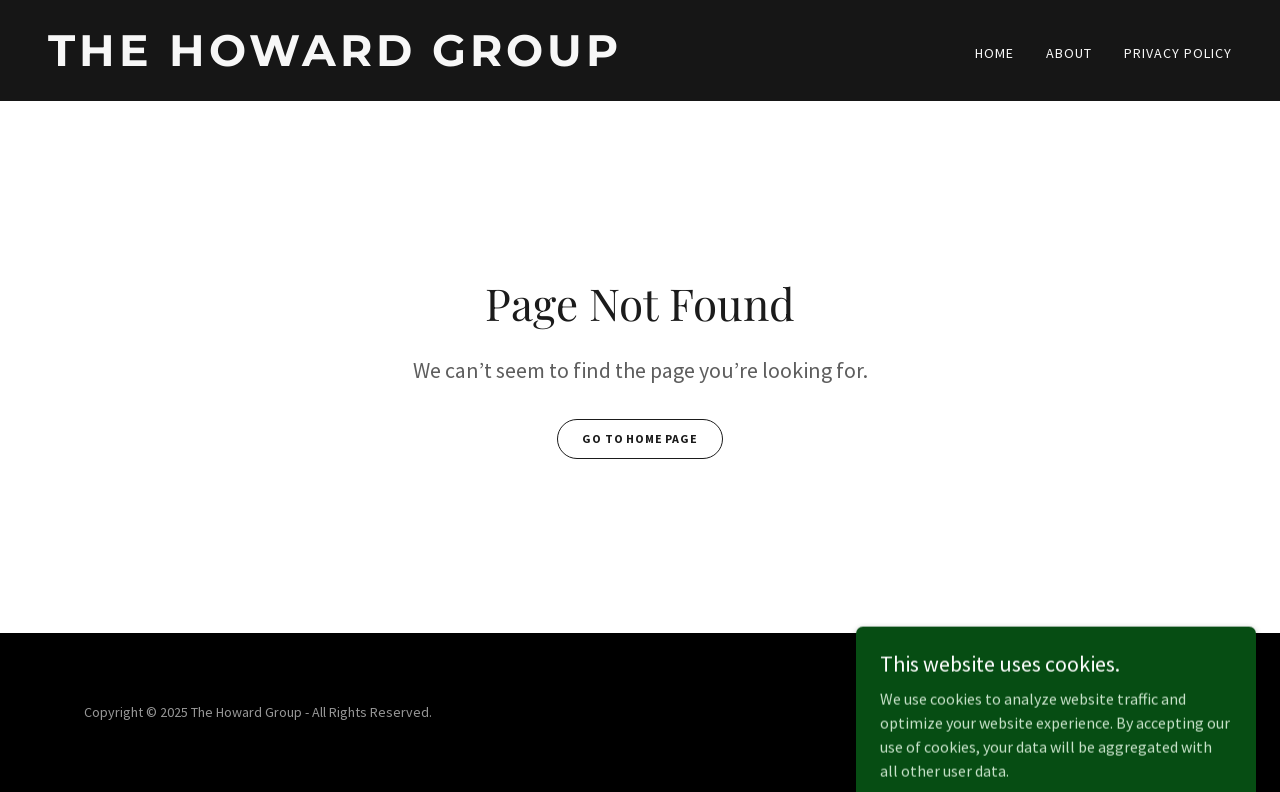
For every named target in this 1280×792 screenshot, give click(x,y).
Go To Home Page (640, 438)
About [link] (1069, 53)
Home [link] (994, 53)
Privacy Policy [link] (1178, 53)
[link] (336, 60)
